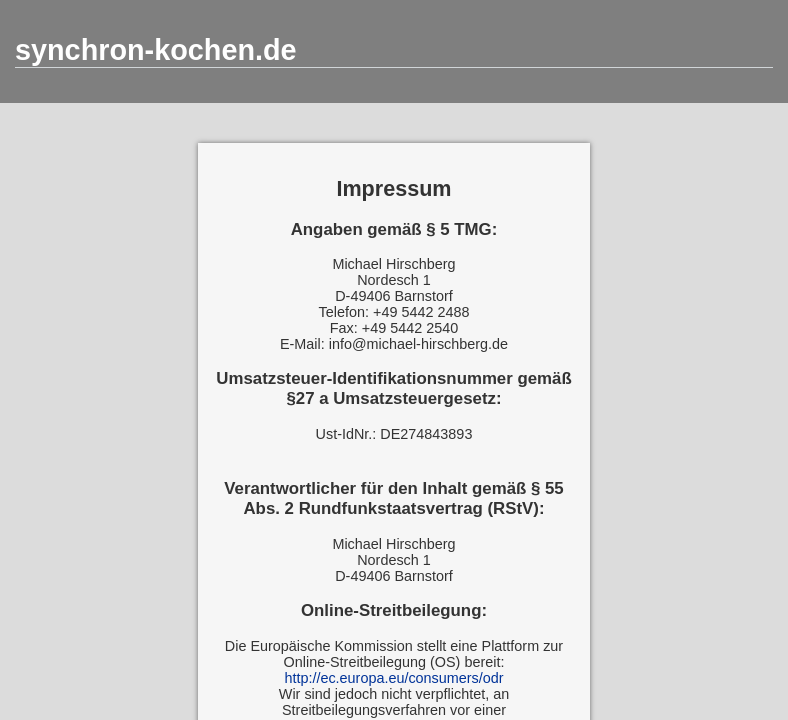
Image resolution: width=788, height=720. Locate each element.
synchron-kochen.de (156, 50)
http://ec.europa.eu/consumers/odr (393, 678)
